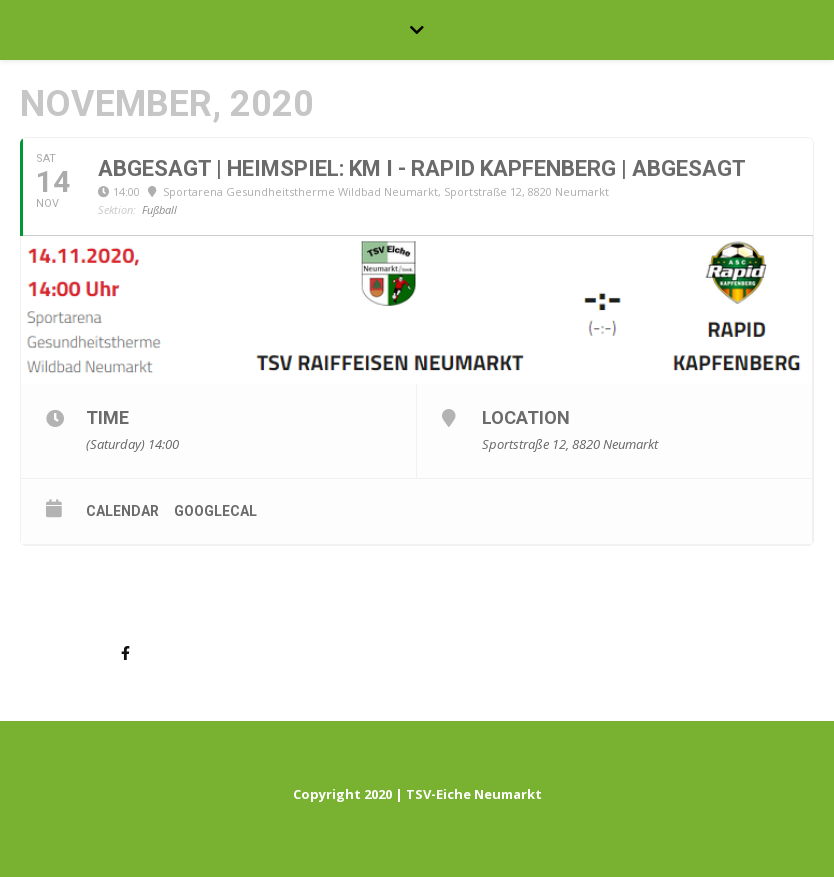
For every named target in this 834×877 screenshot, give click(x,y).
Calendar (122, 511)
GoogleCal (215, 511)
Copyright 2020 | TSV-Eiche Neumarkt (417, 794)
